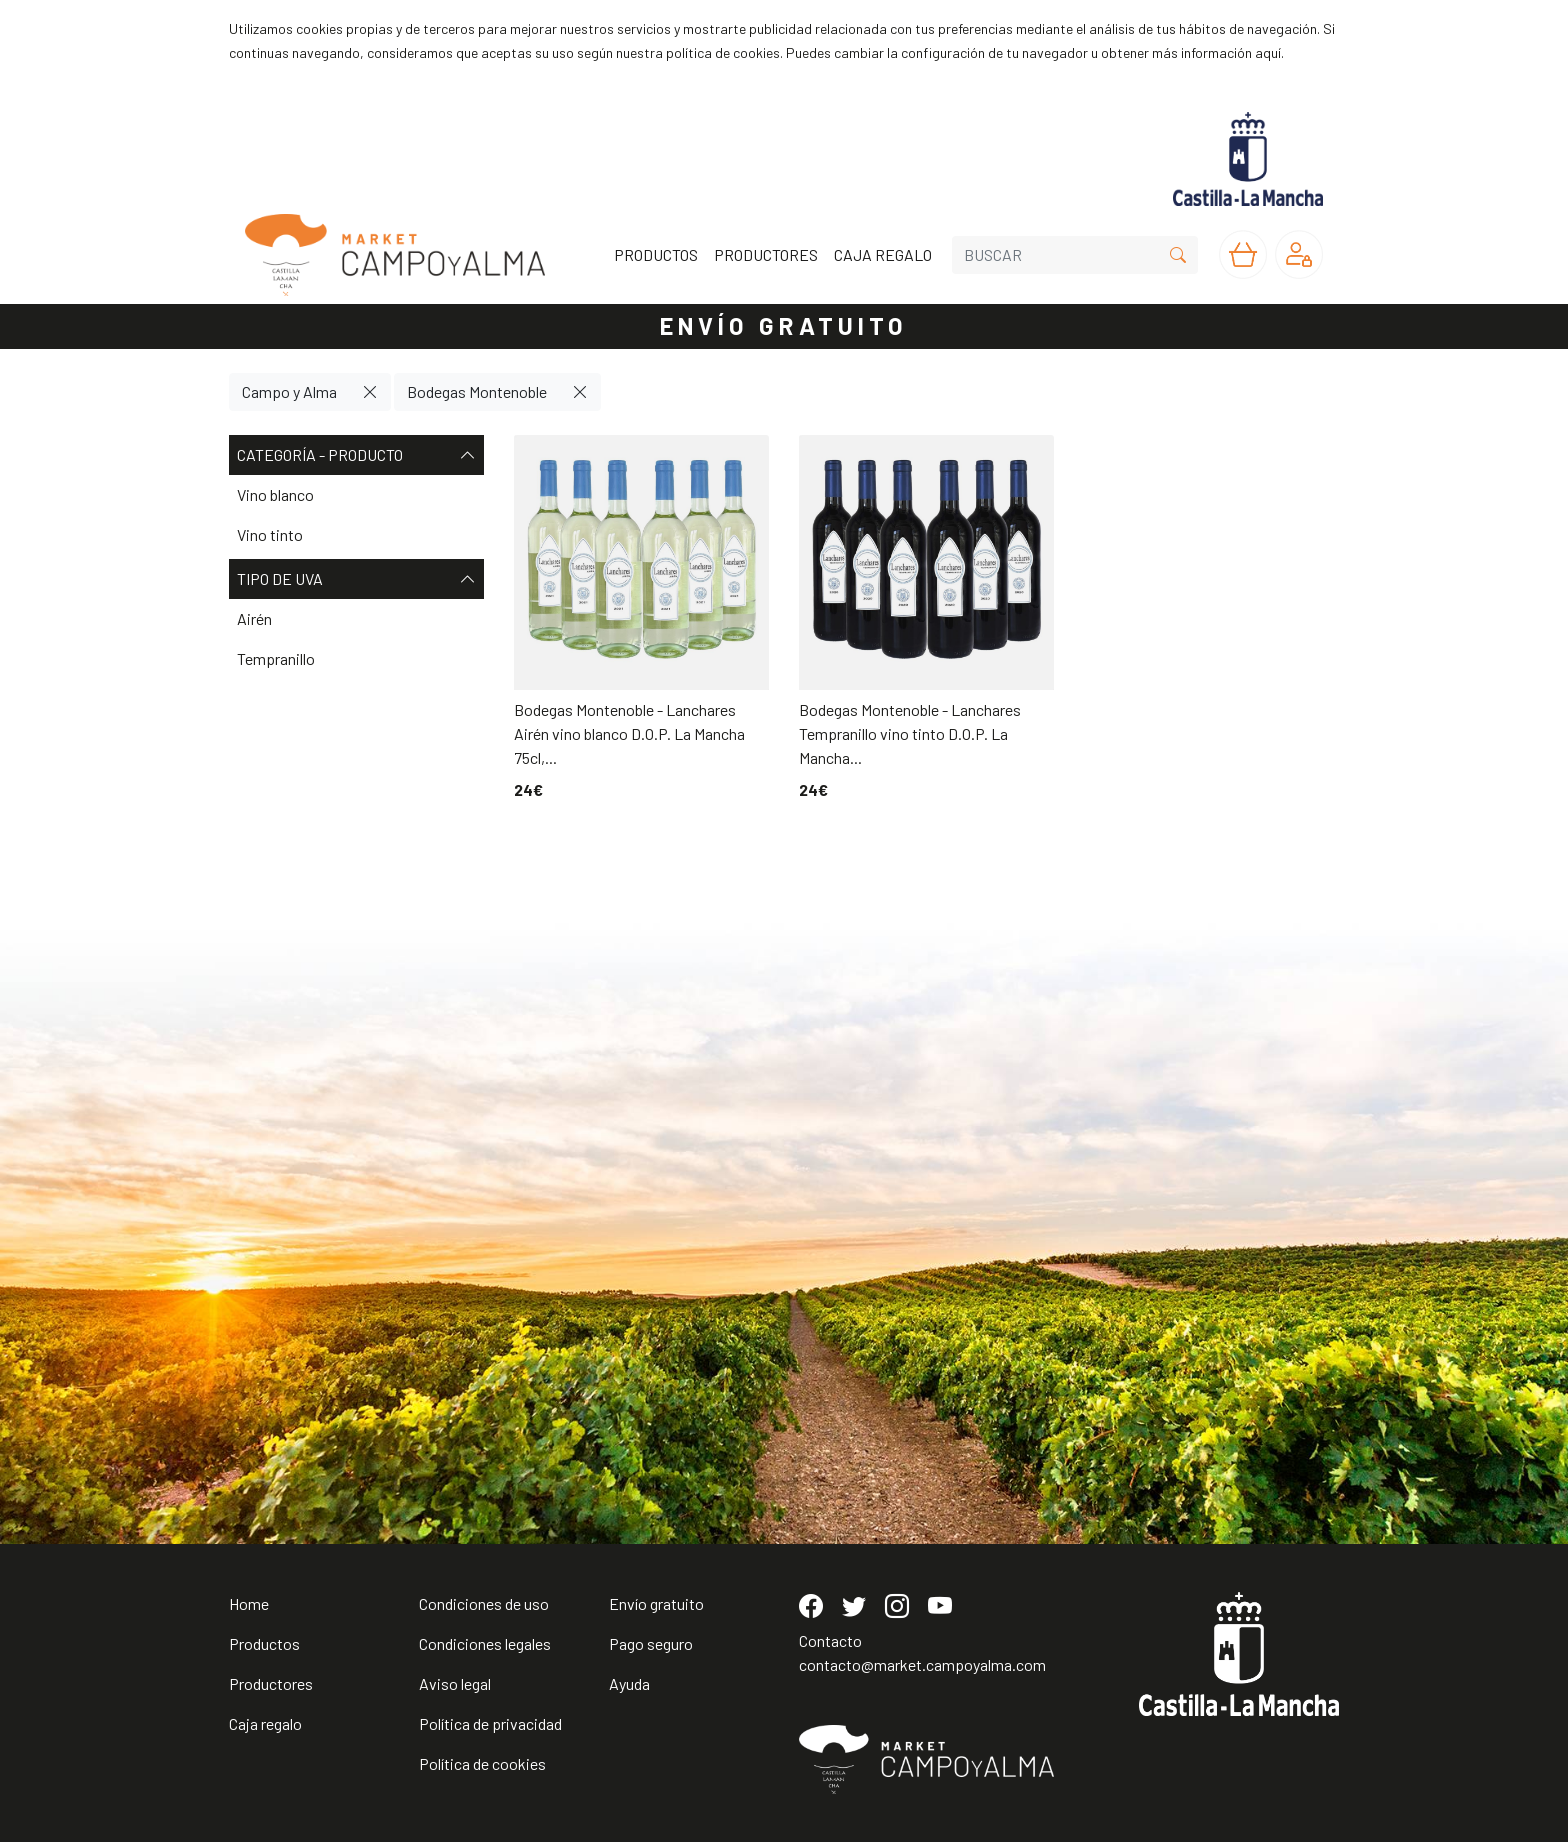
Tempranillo (276, 658)
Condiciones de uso (484, 1603)
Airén (254, 618)
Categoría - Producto (356, 455)
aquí (1268, 52)
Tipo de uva (356, 579)
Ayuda (629, 1683)
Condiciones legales (485, 1643)
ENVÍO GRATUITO (784, 325)
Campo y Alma (289, 391)
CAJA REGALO (883, 254)
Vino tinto (270, 534)
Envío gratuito (656, 1603)
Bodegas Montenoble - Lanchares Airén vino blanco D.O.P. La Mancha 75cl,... (629, 733)
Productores (271, 1683)
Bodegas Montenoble (477, 391)
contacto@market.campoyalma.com (922, 1664)
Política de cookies (482, 1763)
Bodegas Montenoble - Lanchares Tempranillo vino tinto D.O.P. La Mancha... (910, 733)
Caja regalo (265, 1723)
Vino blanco (275, 494)
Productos (264, 1643)
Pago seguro (651, 1643)
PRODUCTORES (766, 254)
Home (249, 1603)
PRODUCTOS (656, 254)
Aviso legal (455, 1683)
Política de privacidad (490, 1723)
